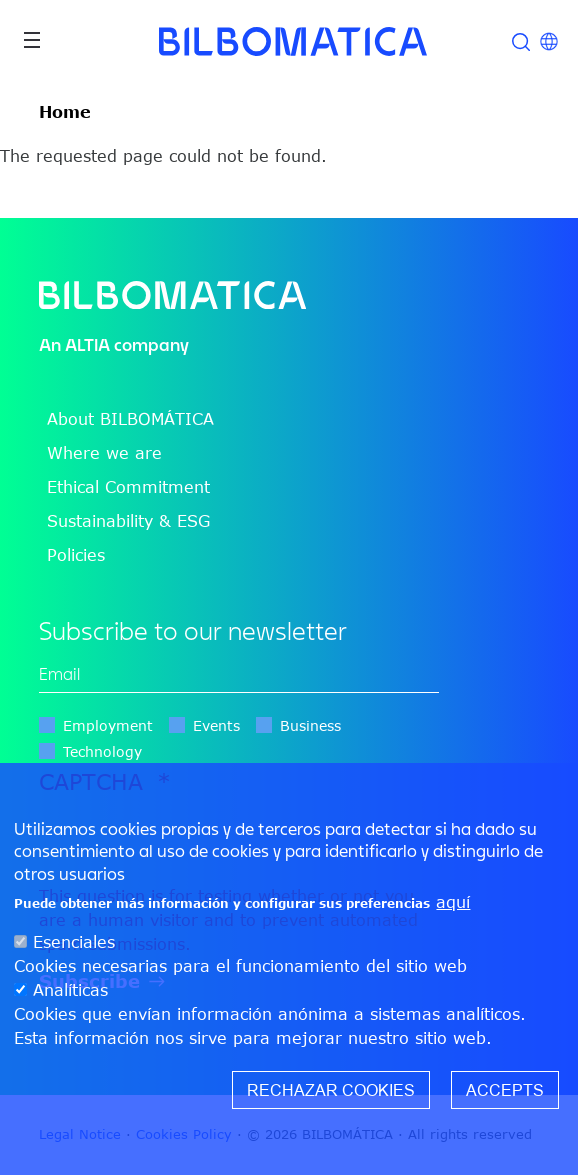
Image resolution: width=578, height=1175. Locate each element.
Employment (108, 725)
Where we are (104, 453)
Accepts (505, 1090)
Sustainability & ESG (128, 521)
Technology (102, 751)
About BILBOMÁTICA (130, 419)
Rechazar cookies (331, 1090)
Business (310, 725)
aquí (453, 902)
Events (216, 725)
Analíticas (70, 990)
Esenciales (74, 942)
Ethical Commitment (128, 487)
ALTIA (87, 344)
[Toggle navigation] (32, 40)
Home (65, 112)
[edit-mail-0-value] (239, 674)
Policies (76, 555)
